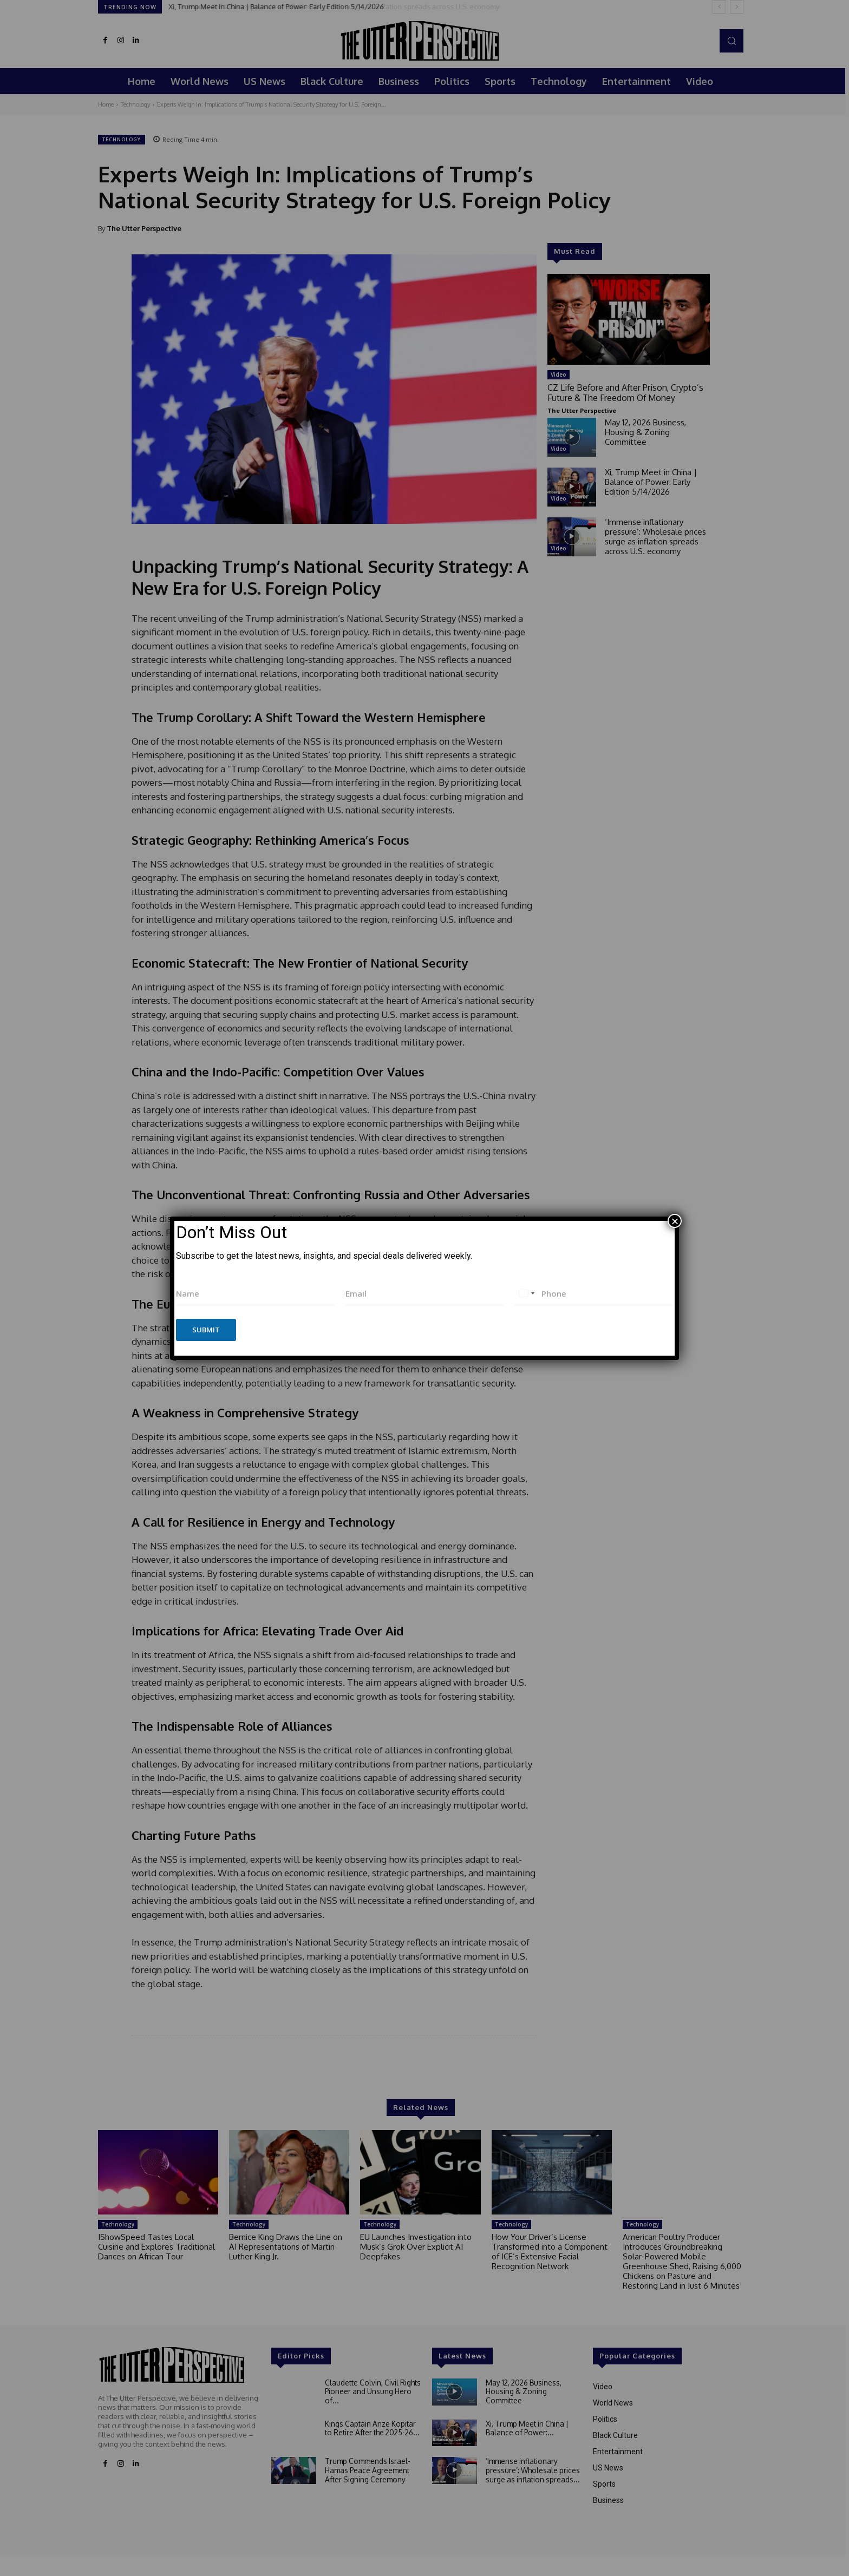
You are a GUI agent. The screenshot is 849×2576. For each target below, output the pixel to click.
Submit (206, 1330)
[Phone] (593, 1293)
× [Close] (674, 1221)
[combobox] (526, 1293)
